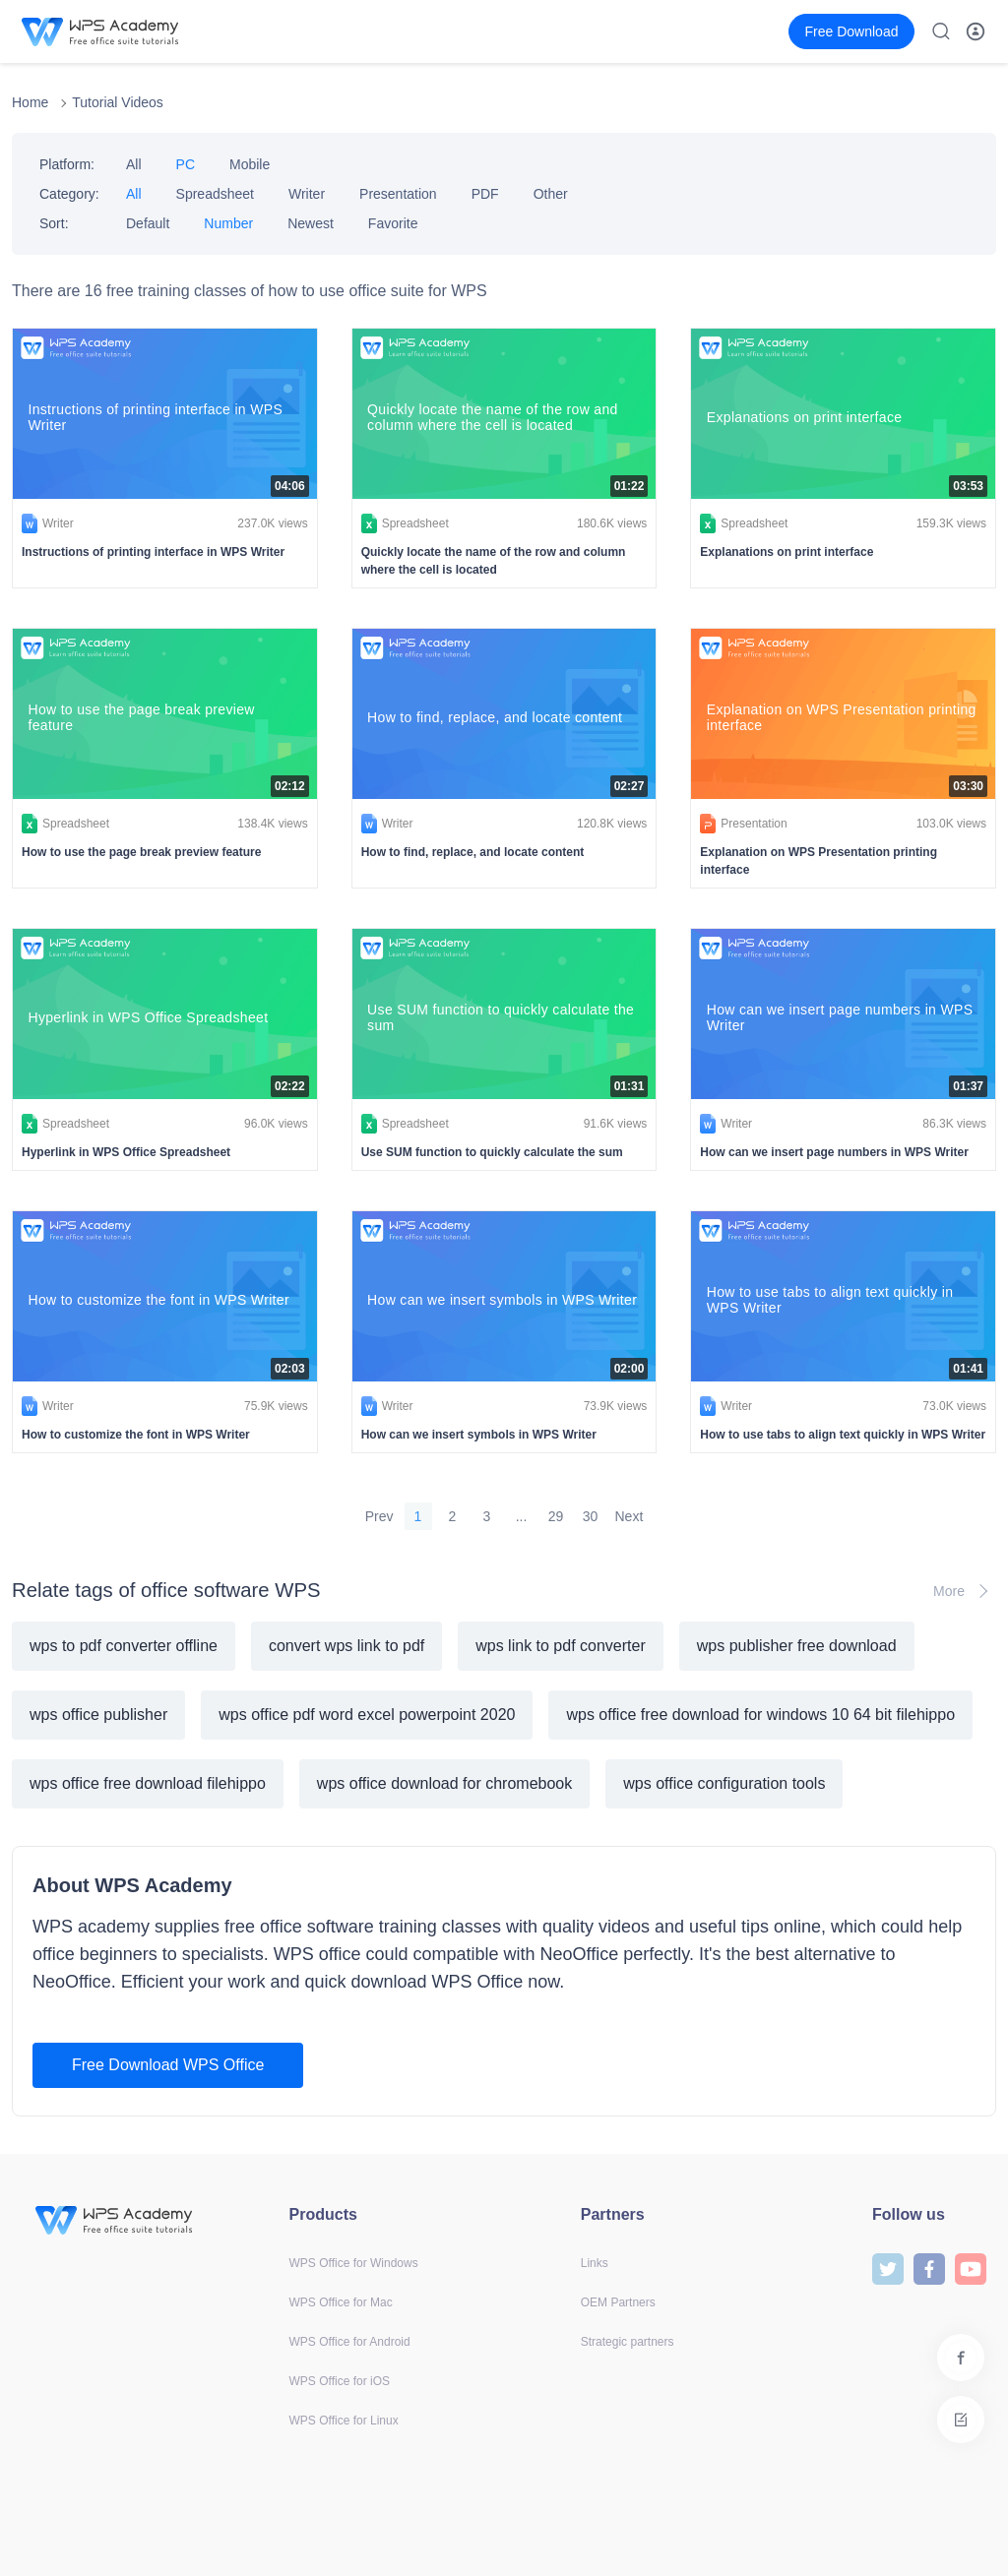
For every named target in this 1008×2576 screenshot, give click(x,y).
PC (185, 164)
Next (629, 1516)
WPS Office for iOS (339, 2381)
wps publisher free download (797, 1645)
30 (590, 1516)
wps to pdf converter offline (124, 1645)
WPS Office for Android (349, 2342)
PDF (485, 194)
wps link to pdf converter (560, 1645)
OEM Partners (618, 2302)
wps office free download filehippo (148, 1783)
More (964, 1591)
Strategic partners (627, 2342)
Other (551, 194)
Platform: (66, 164)
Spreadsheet (215, 194)
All (134, 164)
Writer (306, 194)
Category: (69, 194)
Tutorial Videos (117, 102)
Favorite (393, 223)
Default (147, 223)
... (522, 1516)
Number (228, 223)
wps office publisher (98, 1714)
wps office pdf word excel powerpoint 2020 (367, 1714)
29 (556, 1516)
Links (594, 2263)
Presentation (398, 194)
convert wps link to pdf (346, 1645)
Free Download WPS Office (168, 2064)
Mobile (249, 164)
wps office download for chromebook (444, 1783)
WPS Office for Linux (344, 2420)
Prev (379, 1516)
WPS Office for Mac (341, 2302)
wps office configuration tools (724, 1783)
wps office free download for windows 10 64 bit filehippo (760, 1714)
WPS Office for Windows (353, 2263)
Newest (310, 223)
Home (30, 102)
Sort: (54, 223)
